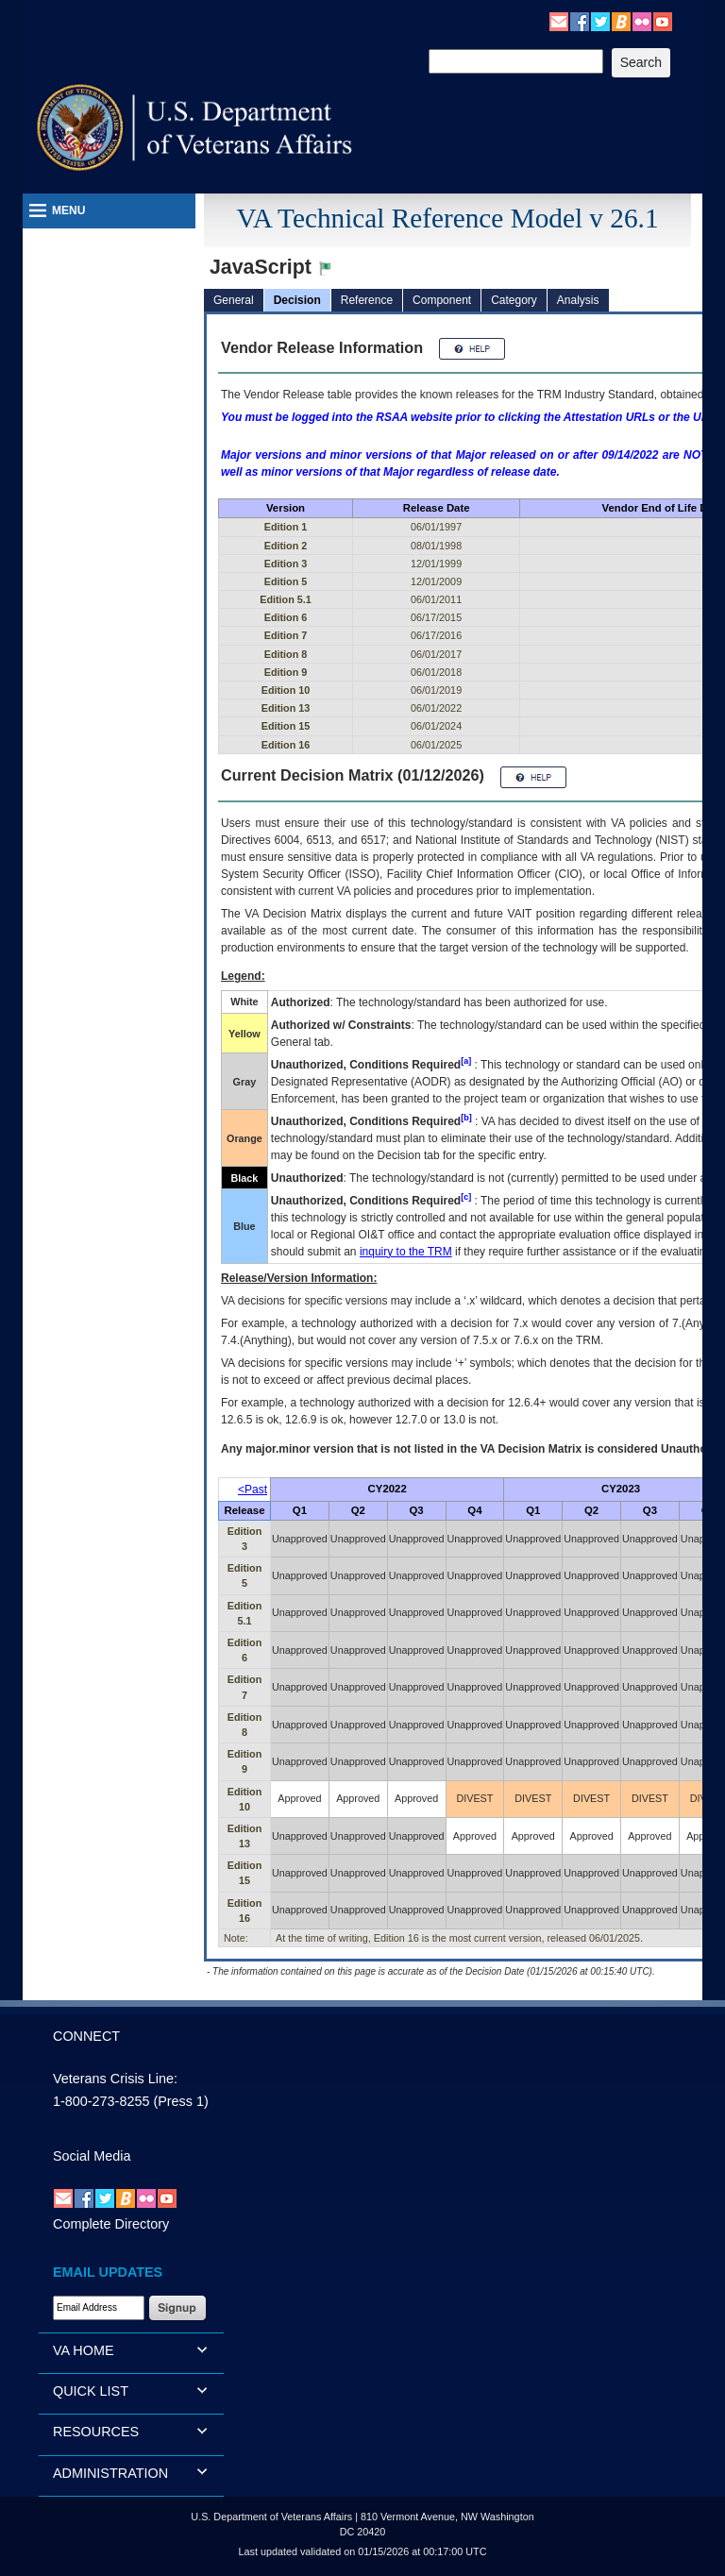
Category (514, 300)
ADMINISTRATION (110, 2473)
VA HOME (83, 2350)
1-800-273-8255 (101, 2101)
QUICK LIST (90, 2391)
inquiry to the (406, 1251)
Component (442, 300)
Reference (367, 300)
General (233, 300)
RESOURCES (96, 2431)
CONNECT (86, 2036)
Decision (297, 300)
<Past (252, 1489)
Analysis (578, 300)
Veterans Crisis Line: (115, 2078)
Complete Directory (111, 2223)
